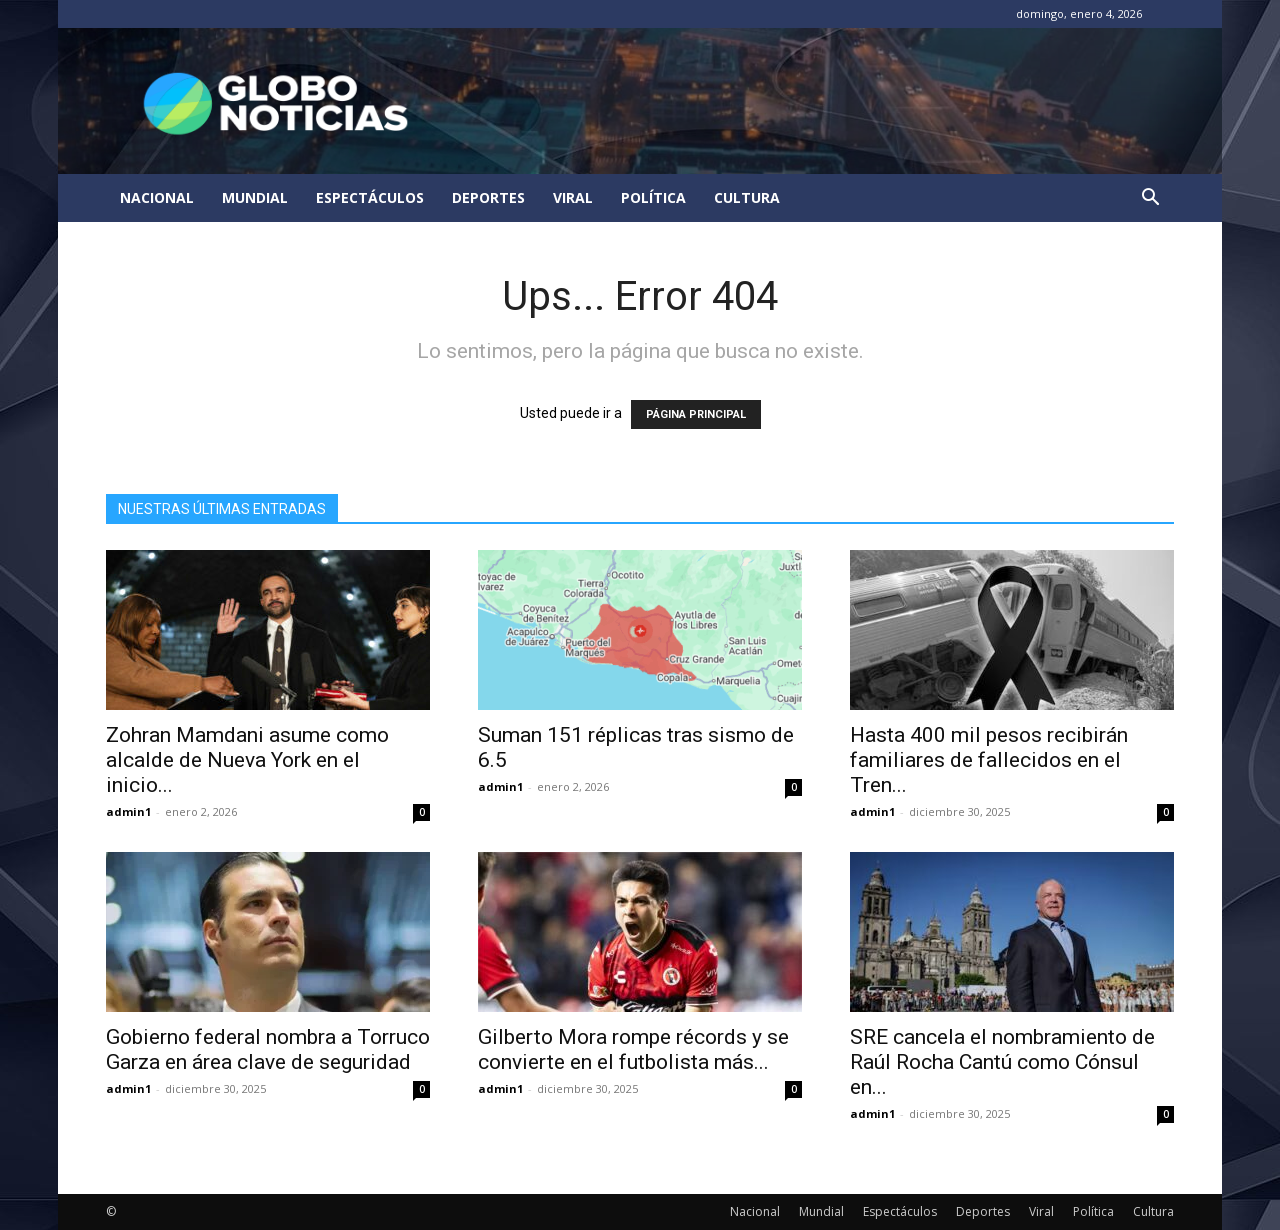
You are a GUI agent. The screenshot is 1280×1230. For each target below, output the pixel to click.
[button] (1150, 199)
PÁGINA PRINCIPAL (696, 414)
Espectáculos (370, 197)
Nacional (157, 197)
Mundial (255, 197)
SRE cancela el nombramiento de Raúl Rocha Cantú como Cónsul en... (1002, 1062)
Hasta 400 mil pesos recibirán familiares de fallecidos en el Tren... (989, 760)
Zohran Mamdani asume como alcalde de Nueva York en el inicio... (247, 760)
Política (653, 197)
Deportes (488, 197)
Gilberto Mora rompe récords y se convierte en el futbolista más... (633, 1049)
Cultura (747, 197)
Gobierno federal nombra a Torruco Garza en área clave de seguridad (268, 1049)
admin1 (128, 811)
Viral (573, 197)
